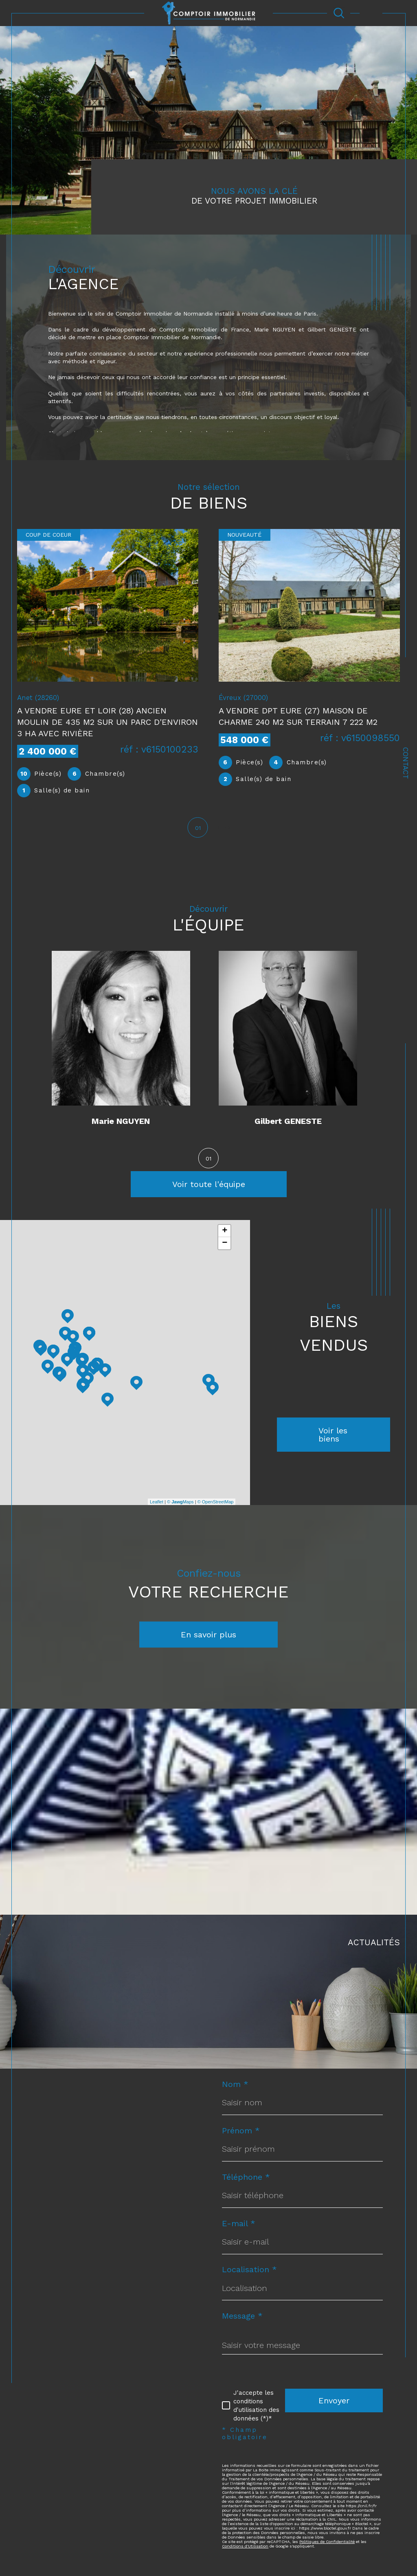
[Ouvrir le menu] (371, 13)
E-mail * (238, 2230)
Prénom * (241, 2137)
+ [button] (224, 1236)
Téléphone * (246, 2183)
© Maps (180, 1506)
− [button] (224, 1248)
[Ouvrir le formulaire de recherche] (339, 13)
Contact (406, 763)
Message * (242, 2323)
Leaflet (156, 1506)
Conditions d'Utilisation (245, 2554)
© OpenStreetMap (216, 1506)
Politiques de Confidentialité (327, 2549)
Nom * (235, 2090)
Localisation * (249, 2277)
